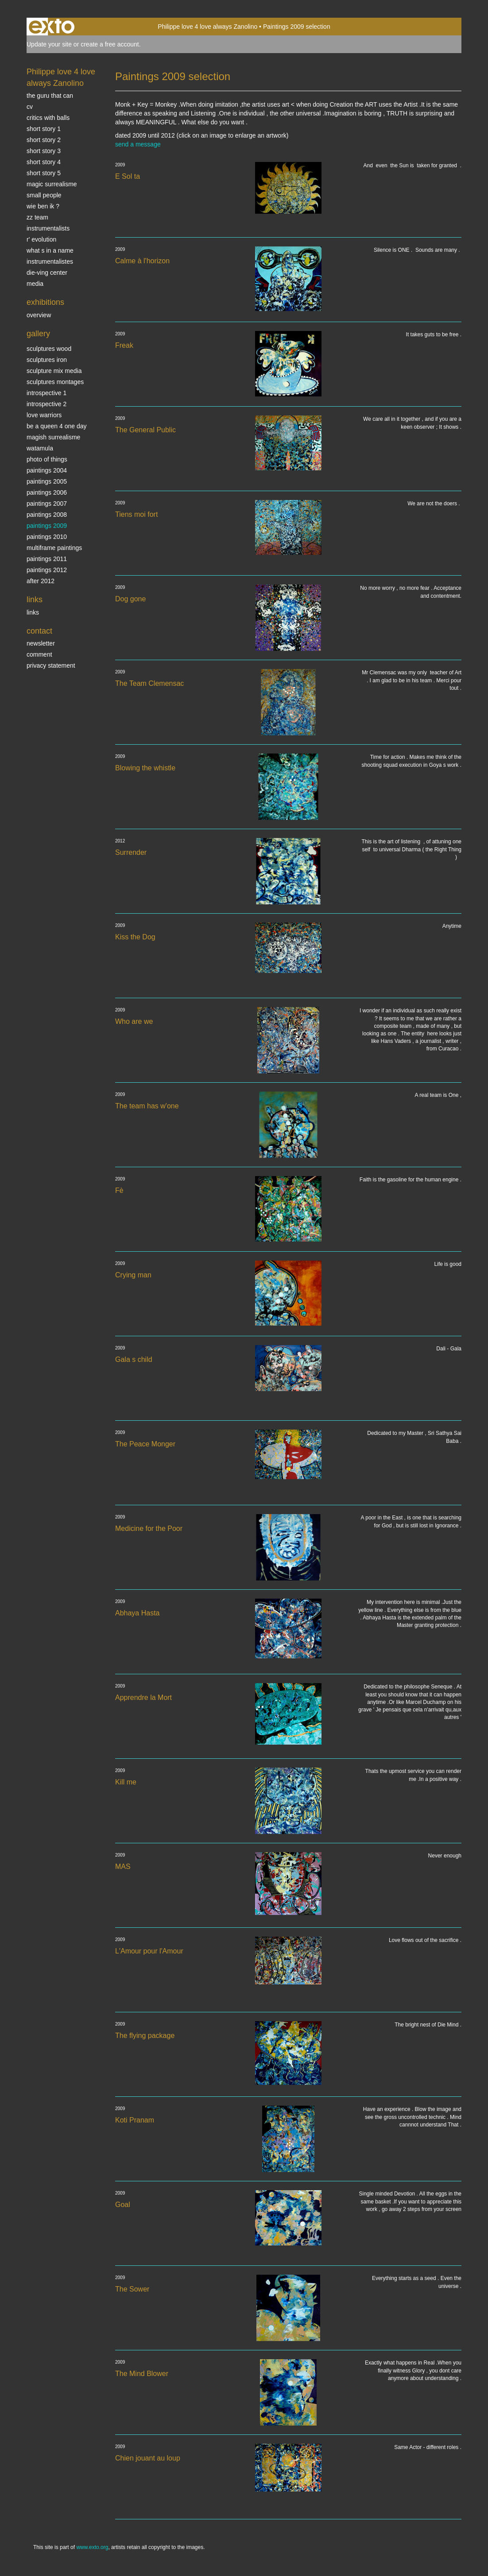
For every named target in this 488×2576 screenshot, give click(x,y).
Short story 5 (44, 173)
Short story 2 (44, 139)
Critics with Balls (48, 117)
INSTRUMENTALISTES (50, 261)
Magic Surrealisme (52, 184)
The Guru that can (50, 95)
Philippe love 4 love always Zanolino (207, 26)
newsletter (41, 643)
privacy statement (51, 665)
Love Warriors (44, 415)
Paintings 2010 (47, 536)
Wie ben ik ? (43, 206)
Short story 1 (44, 128)
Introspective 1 (46, 392)
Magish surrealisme (53, 437)
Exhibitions (45, 302)
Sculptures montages (55, 381)
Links (35, 599)
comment (39, 654)
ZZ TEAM (37, 217)
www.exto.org (92, 2547)
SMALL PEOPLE (44, 195)
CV (30, 106)
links (33, 612)
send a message (138, 144)
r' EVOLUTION (41, 239)
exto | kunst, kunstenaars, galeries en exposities (52, 26)
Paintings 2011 (47, 558)
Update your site (49, 44)
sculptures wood (49, 348)
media (35, 283)
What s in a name (50, 250)
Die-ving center (47, 272)
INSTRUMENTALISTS (48, 228)
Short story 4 (44, 161)
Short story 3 (44, 150)
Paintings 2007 (47, 503)
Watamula (40, 448)
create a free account (110, 44)
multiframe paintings (54, 547)
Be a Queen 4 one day (56, 426)
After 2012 (40, 580)
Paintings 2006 (47, 492)
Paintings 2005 (47, 481)
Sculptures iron (47, 359)
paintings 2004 (47, 470)
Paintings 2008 (47, 514)
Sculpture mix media (54, 370)
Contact (39, 631)
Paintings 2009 (47, 525)
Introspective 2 (46, 404)
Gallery (38, 333)
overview (39, 315)
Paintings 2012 (47, 569)
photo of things (47, 459)
